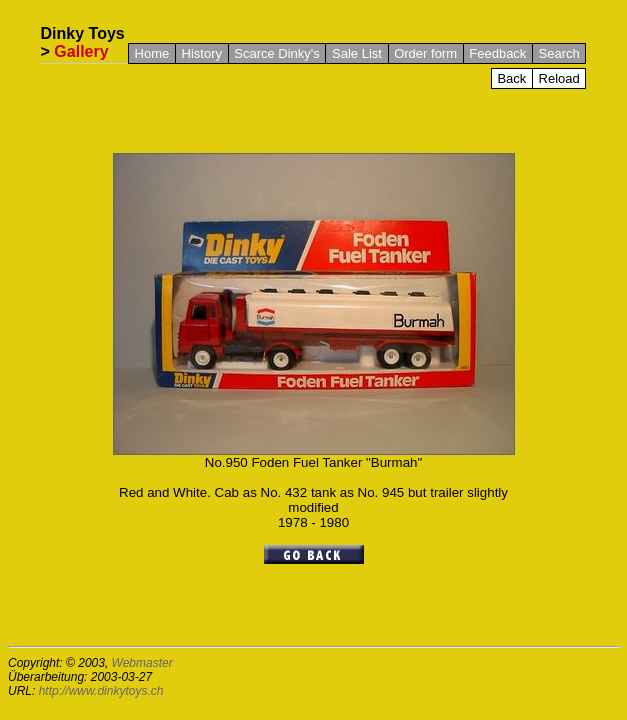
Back (511, 78)
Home (152, 53)
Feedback (497, 53)
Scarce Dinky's (277, 53)
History (202, 53)
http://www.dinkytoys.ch (101, 691)
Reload (559, 78)
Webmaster (142, 663)
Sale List (357, 53)
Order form (425, 53)
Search (559, 53)
